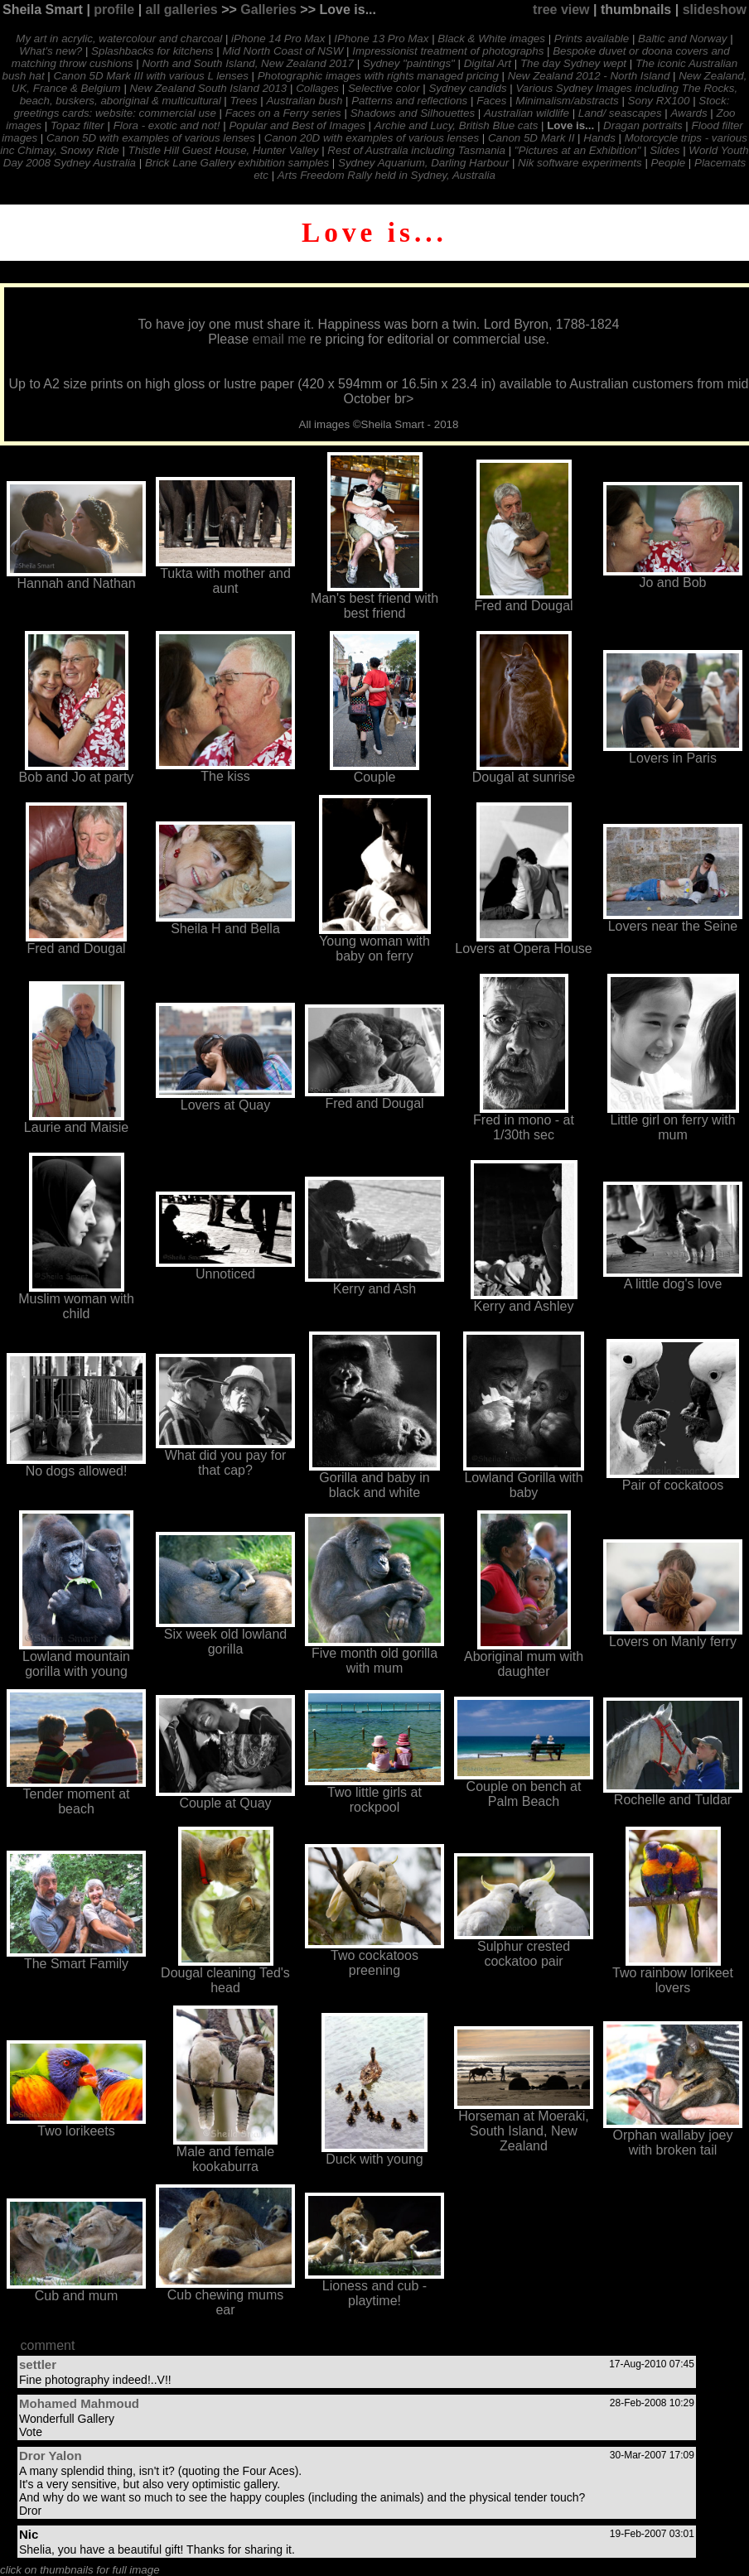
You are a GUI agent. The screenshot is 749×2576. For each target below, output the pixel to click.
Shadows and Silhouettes (412, 113)
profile (114, 9)
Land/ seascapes (620, 113)
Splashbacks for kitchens (152, 51)
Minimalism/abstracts (566, 100)
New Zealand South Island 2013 (209, 88)
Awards (688, 113)
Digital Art (487, 63)
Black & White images (491, 38)
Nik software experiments (580, 162)
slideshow (715, 9)
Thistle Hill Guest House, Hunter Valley (223, 150)
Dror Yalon (50, 2455)
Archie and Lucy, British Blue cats (456, 125)
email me (280, 339)
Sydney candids (467, 88)
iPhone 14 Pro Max (278, 38)
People (668, 162)
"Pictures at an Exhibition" (577, 150)
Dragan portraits (643, 125)
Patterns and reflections (409, 100)
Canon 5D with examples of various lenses (150, 138)
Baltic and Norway (682, 38)
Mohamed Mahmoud (79, 2403)
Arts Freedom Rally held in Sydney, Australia (386, 175)
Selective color (384, 88)
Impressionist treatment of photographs (448, 51)
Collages (317, 88)
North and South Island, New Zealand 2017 (248, 63)
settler (37, 2364)
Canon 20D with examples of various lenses (371, 138)
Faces (491, 100)
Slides (664, 150)
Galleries (268, 9)
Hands (599, 138)
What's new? (50, 51)
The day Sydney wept (573, 63)
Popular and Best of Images (297, 125)
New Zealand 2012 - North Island (589, 76)
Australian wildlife (526, 113)
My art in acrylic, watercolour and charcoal (119, 38)
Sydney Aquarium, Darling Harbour (423, 162)
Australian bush (304, 100)
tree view (561, 9)
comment (48, 2345)
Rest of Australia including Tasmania (416, 150)
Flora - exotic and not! (167, 125)
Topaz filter (77, 125)
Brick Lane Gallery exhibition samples (237, 162)
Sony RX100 (659, 100)
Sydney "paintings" (409, 63)
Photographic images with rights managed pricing (378, 76)
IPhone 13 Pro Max (381, 38)
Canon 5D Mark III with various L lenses (151, 76)
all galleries (182, 9)
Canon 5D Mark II (531, 138)
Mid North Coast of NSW (282, 51)
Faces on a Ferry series (283, 113)
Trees (244, 100)
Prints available (591, 38)
